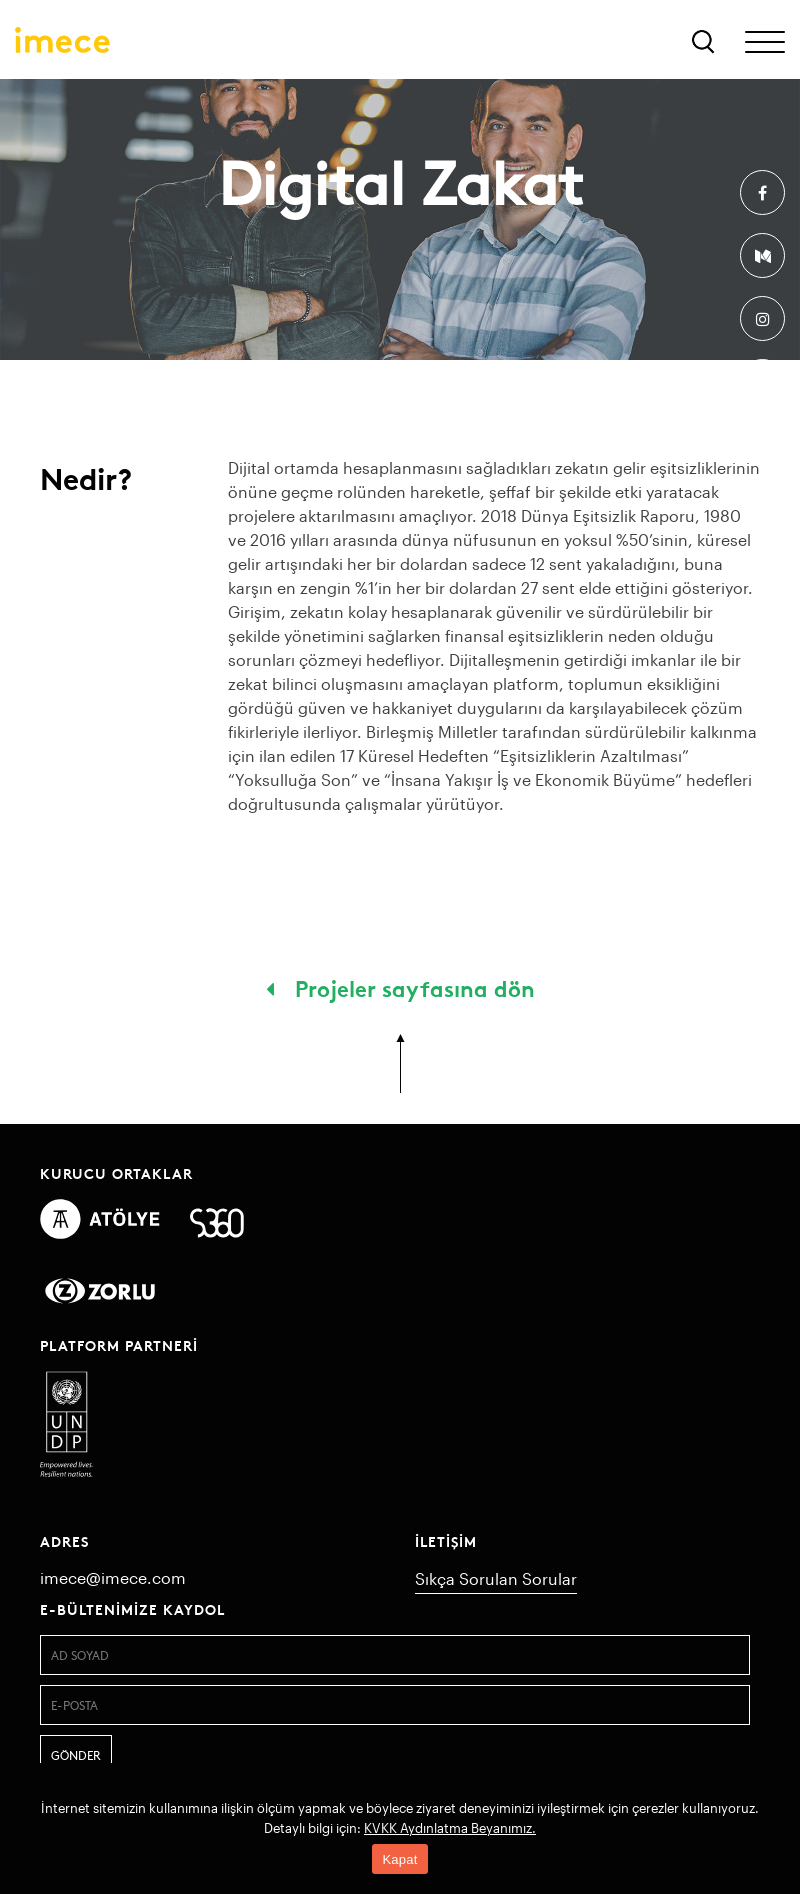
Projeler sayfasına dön (400, 987)
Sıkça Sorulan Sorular (496, 1578)
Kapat (399, 1859)
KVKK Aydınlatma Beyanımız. (450, 1828)
